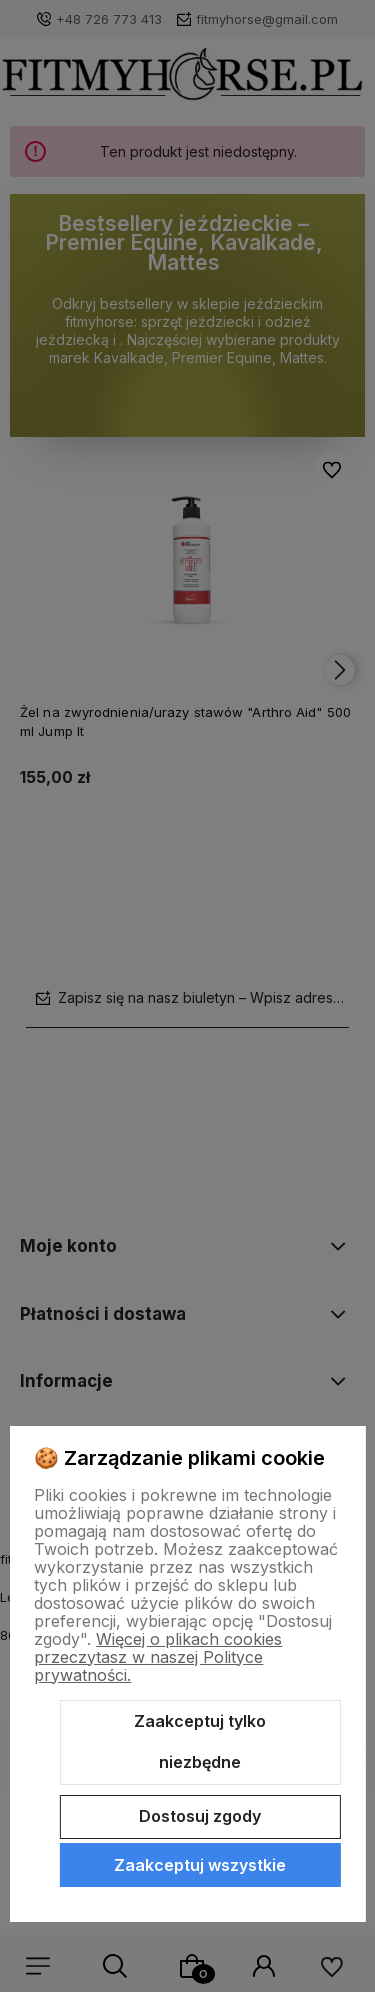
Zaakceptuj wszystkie (200, 1865)
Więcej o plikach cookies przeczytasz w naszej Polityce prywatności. (158, 1657)
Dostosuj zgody (200, 1816)
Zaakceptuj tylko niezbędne (200, 1742)
